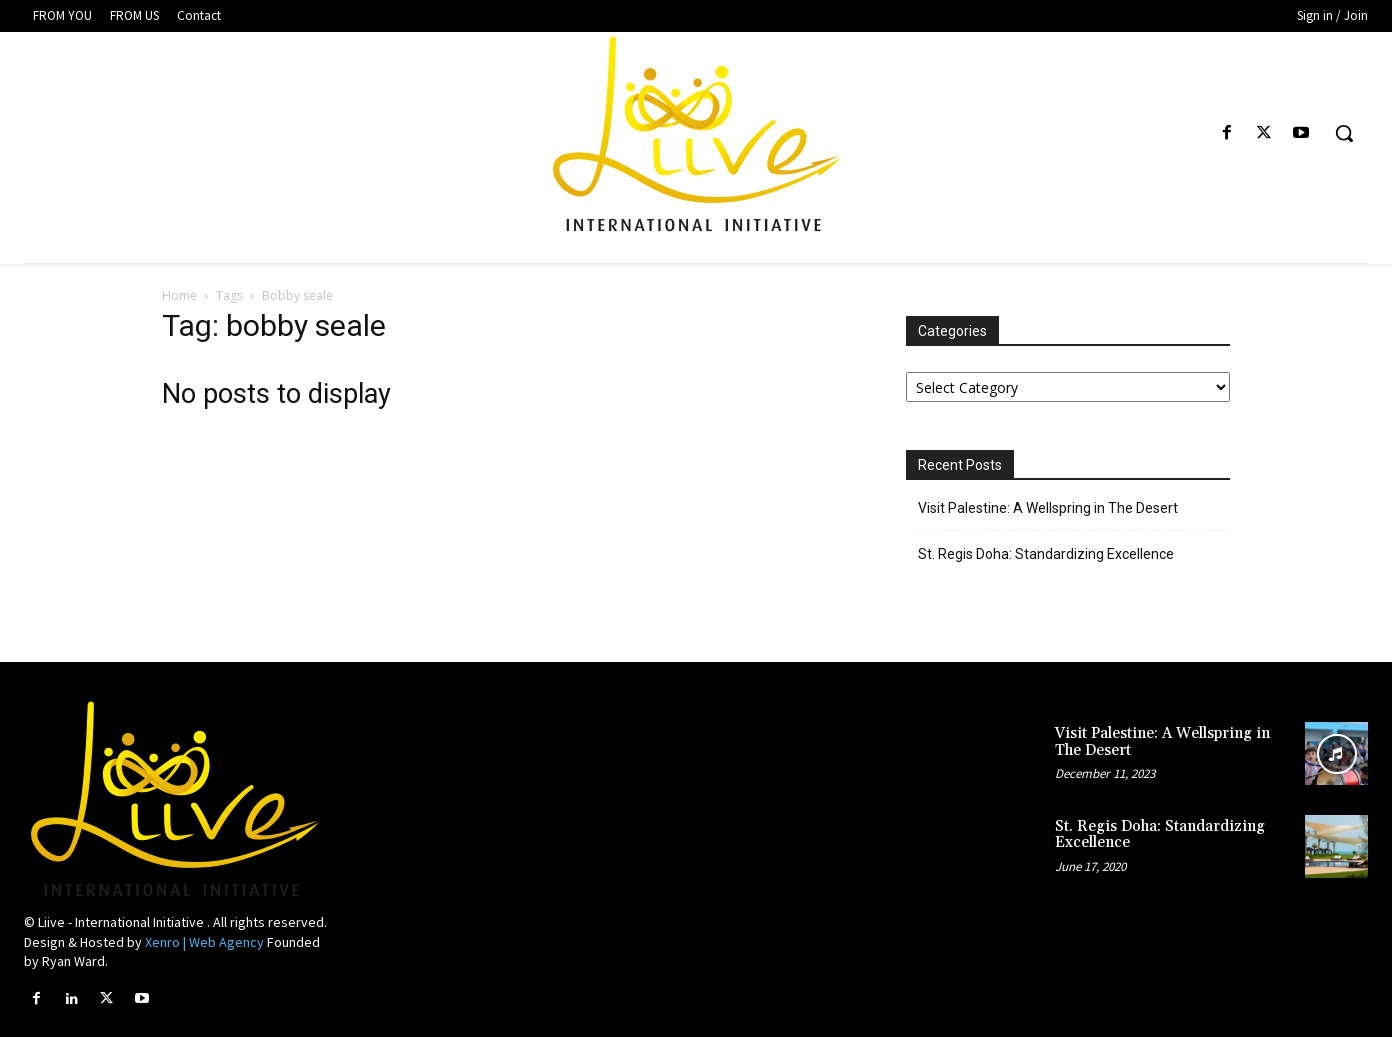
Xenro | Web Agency (204, 942)
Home (179, 295)
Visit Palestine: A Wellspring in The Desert (1048, 508)
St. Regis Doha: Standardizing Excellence (1046, 554)
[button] (1344, 133)
